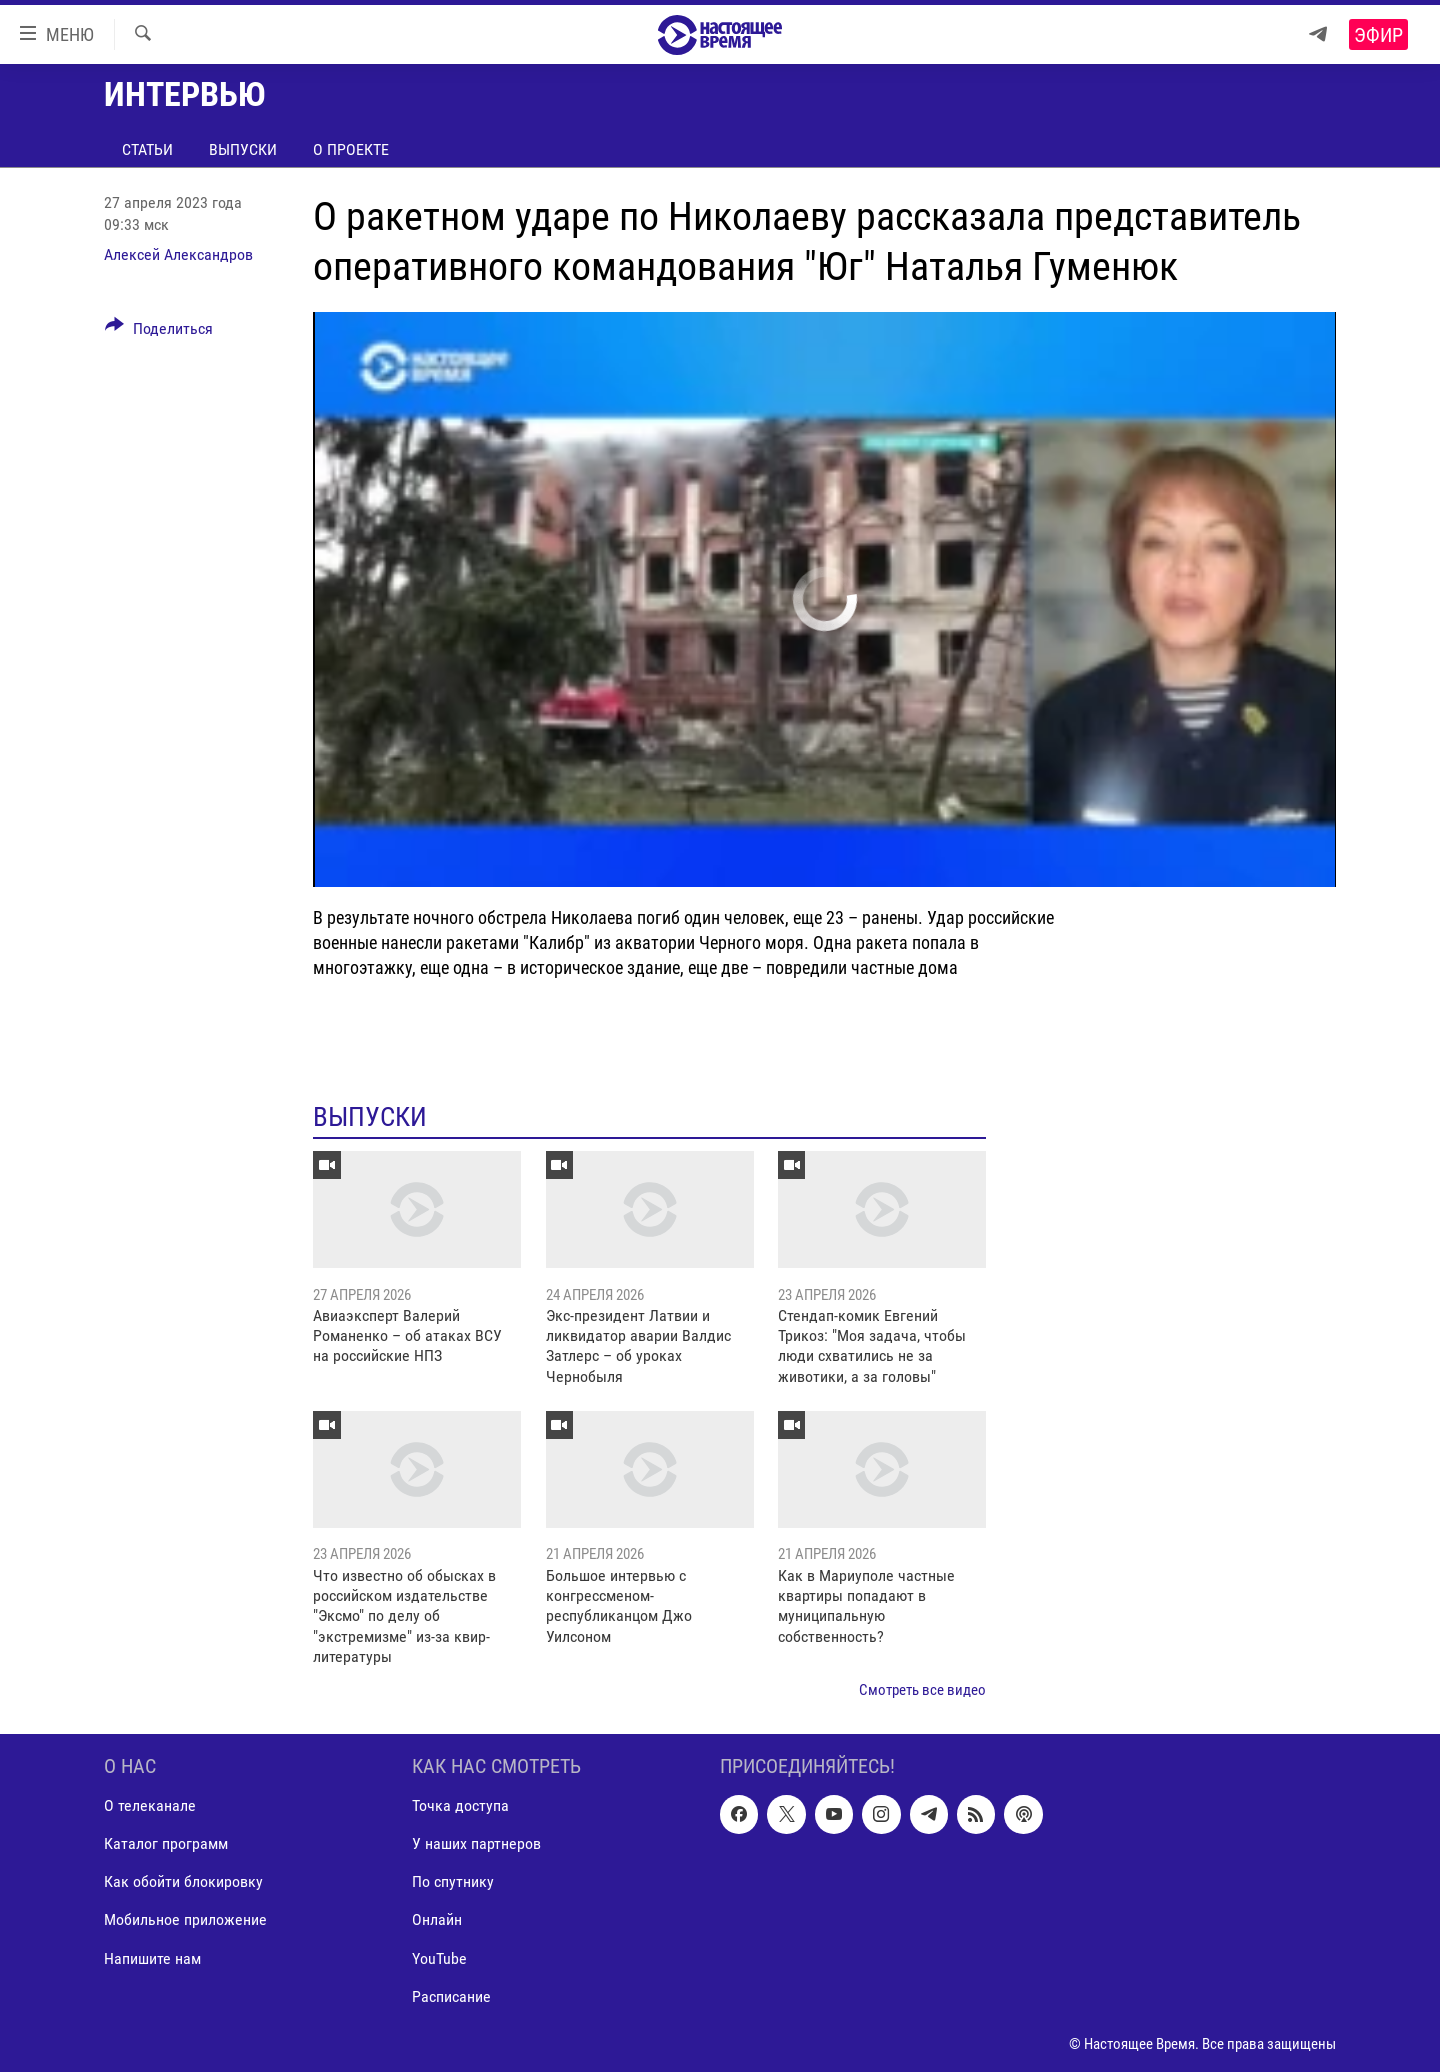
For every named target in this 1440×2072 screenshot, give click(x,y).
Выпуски (243, 149)
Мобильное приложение (185, 1919)
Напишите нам (152, 1958)
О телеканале (150, 1805)
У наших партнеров (476, 1843)
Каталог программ (166, 1843)
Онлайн (437, 1919)
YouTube (439, 1958)
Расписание (451, 1996)
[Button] (159, 332)
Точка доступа (460, 1805)
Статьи (147, 149)
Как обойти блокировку (183, 1881)
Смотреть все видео (922, 1690)
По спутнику (453, 1881)
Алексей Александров (178, 254)
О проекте (351, 149)
